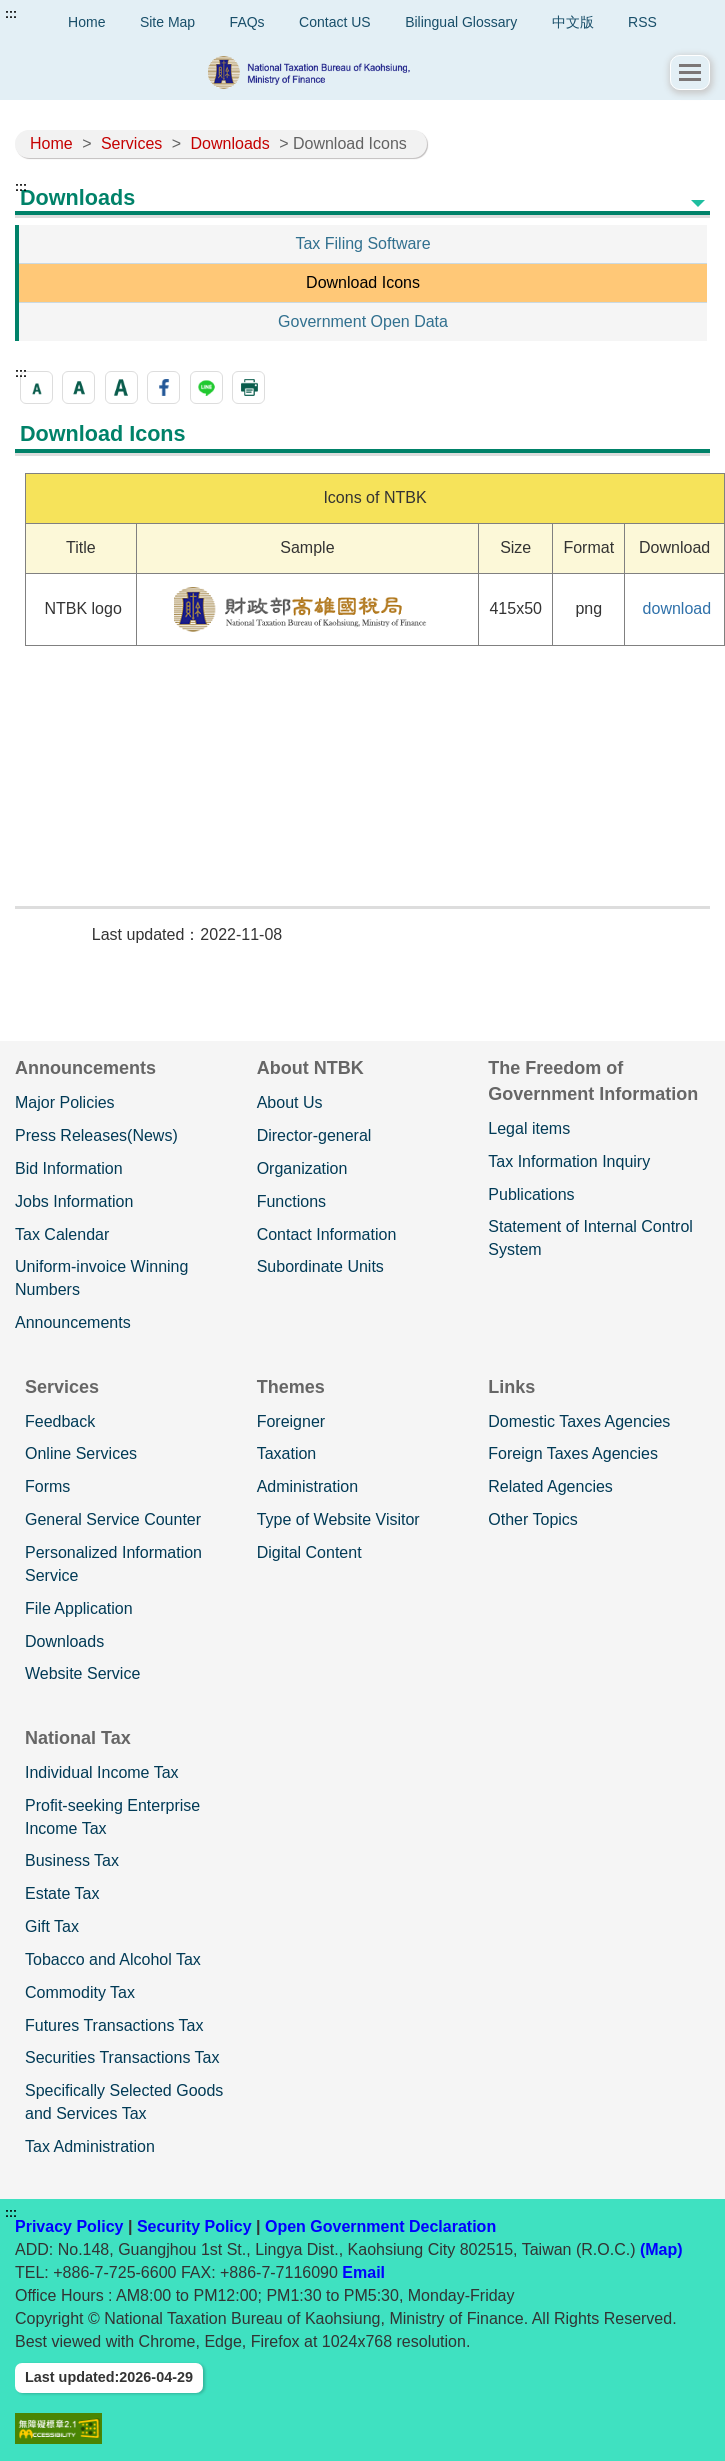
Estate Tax (62, 1893)
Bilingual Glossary (461, 22)
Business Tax (72, 1860)
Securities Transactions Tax (122, 2057)
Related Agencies (550, 1486)
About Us (290, 1102)
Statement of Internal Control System (590, 1238)
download (677, 608)
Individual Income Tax (102, 1772)
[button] (690, 72)
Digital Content (309, 1552)
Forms (47, 1486)
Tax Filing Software (362, 243)
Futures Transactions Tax (114, 2025)
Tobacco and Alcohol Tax (113, 1959)
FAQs (247, 22)
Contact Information (327, 1234)
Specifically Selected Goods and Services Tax (124, 2102)
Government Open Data (363, 321)
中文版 (573, 22)
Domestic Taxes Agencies (579, 1421)
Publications (531, 1194)
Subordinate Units (320, 1266)
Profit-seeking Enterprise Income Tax (112, 1817)
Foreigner (291, 1421)
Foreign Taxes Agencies (573, 1453)
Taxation (287, 1453)
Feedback (60, 1421)
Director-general (314, 1135)
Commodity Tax (80, 1992)
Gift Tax (52, 1926)
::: (11, 14)
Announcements (73, 1322)
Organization (302, 1168)
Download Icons (363, 282)
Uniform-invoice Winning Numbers (101, 1278)
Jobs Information (74, 1201)
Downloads (230, 143)
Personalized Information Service (113, 1564)
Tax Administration (90, 2146)
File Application (79, 1608)
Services (131, 143)
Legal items (529, 1128)
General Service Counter (113, 1519)
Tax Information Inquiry (569, 1161)
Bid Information (69, 1168)
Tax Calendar (62, 1234)
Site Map (167, 22)
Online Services (81, 1453)
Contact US (335, 22)
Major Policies (65, 1102)
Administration (307, 1486)
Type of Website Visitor (338, 1519)
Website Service (82, 1673)
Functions (291, 1201)
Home (51, 143)
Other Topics (533, 1519)
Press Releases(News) (96, 1135)
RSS (642, 22)
